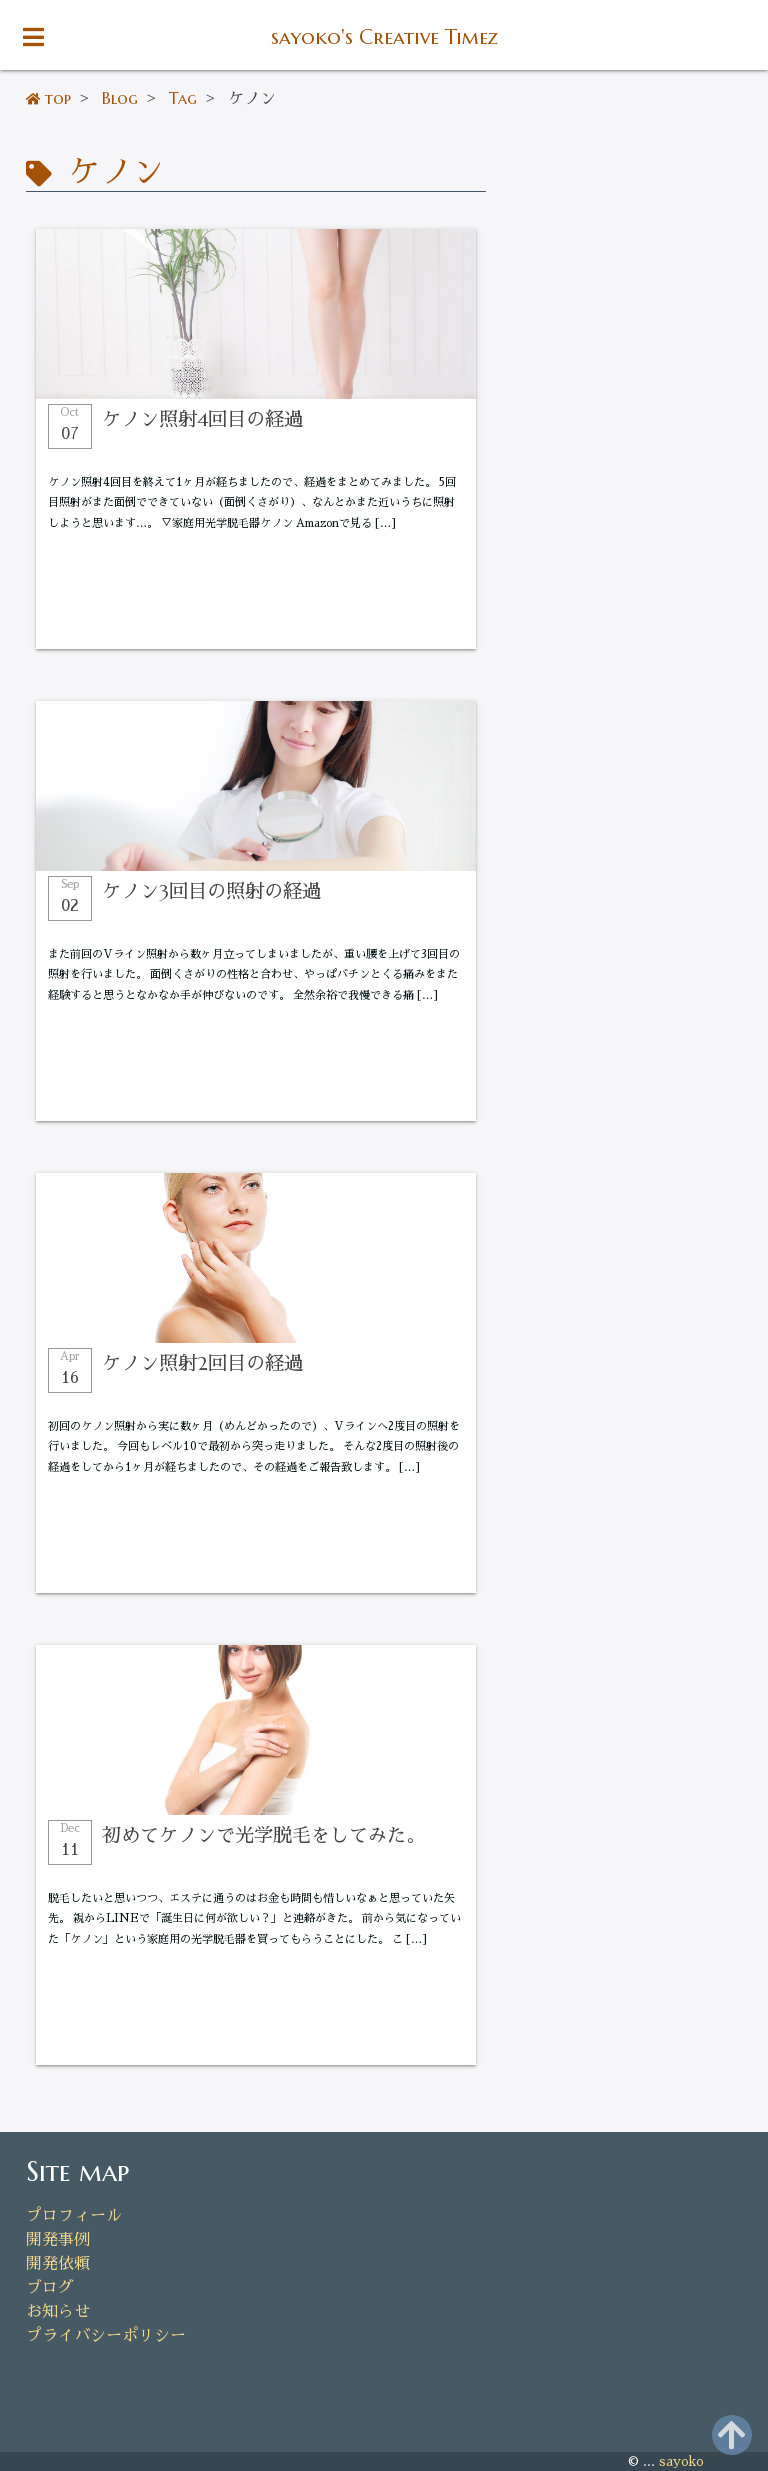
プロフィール (74, 2216)
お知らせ (58, 2312)
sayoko (681, 2461)
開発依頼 (58, 2264)
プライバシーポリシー (106, 2336)
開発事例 (58, 2240)
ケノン (111, 172)
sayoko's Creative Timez (384, 37)
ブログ (50, 2288)
